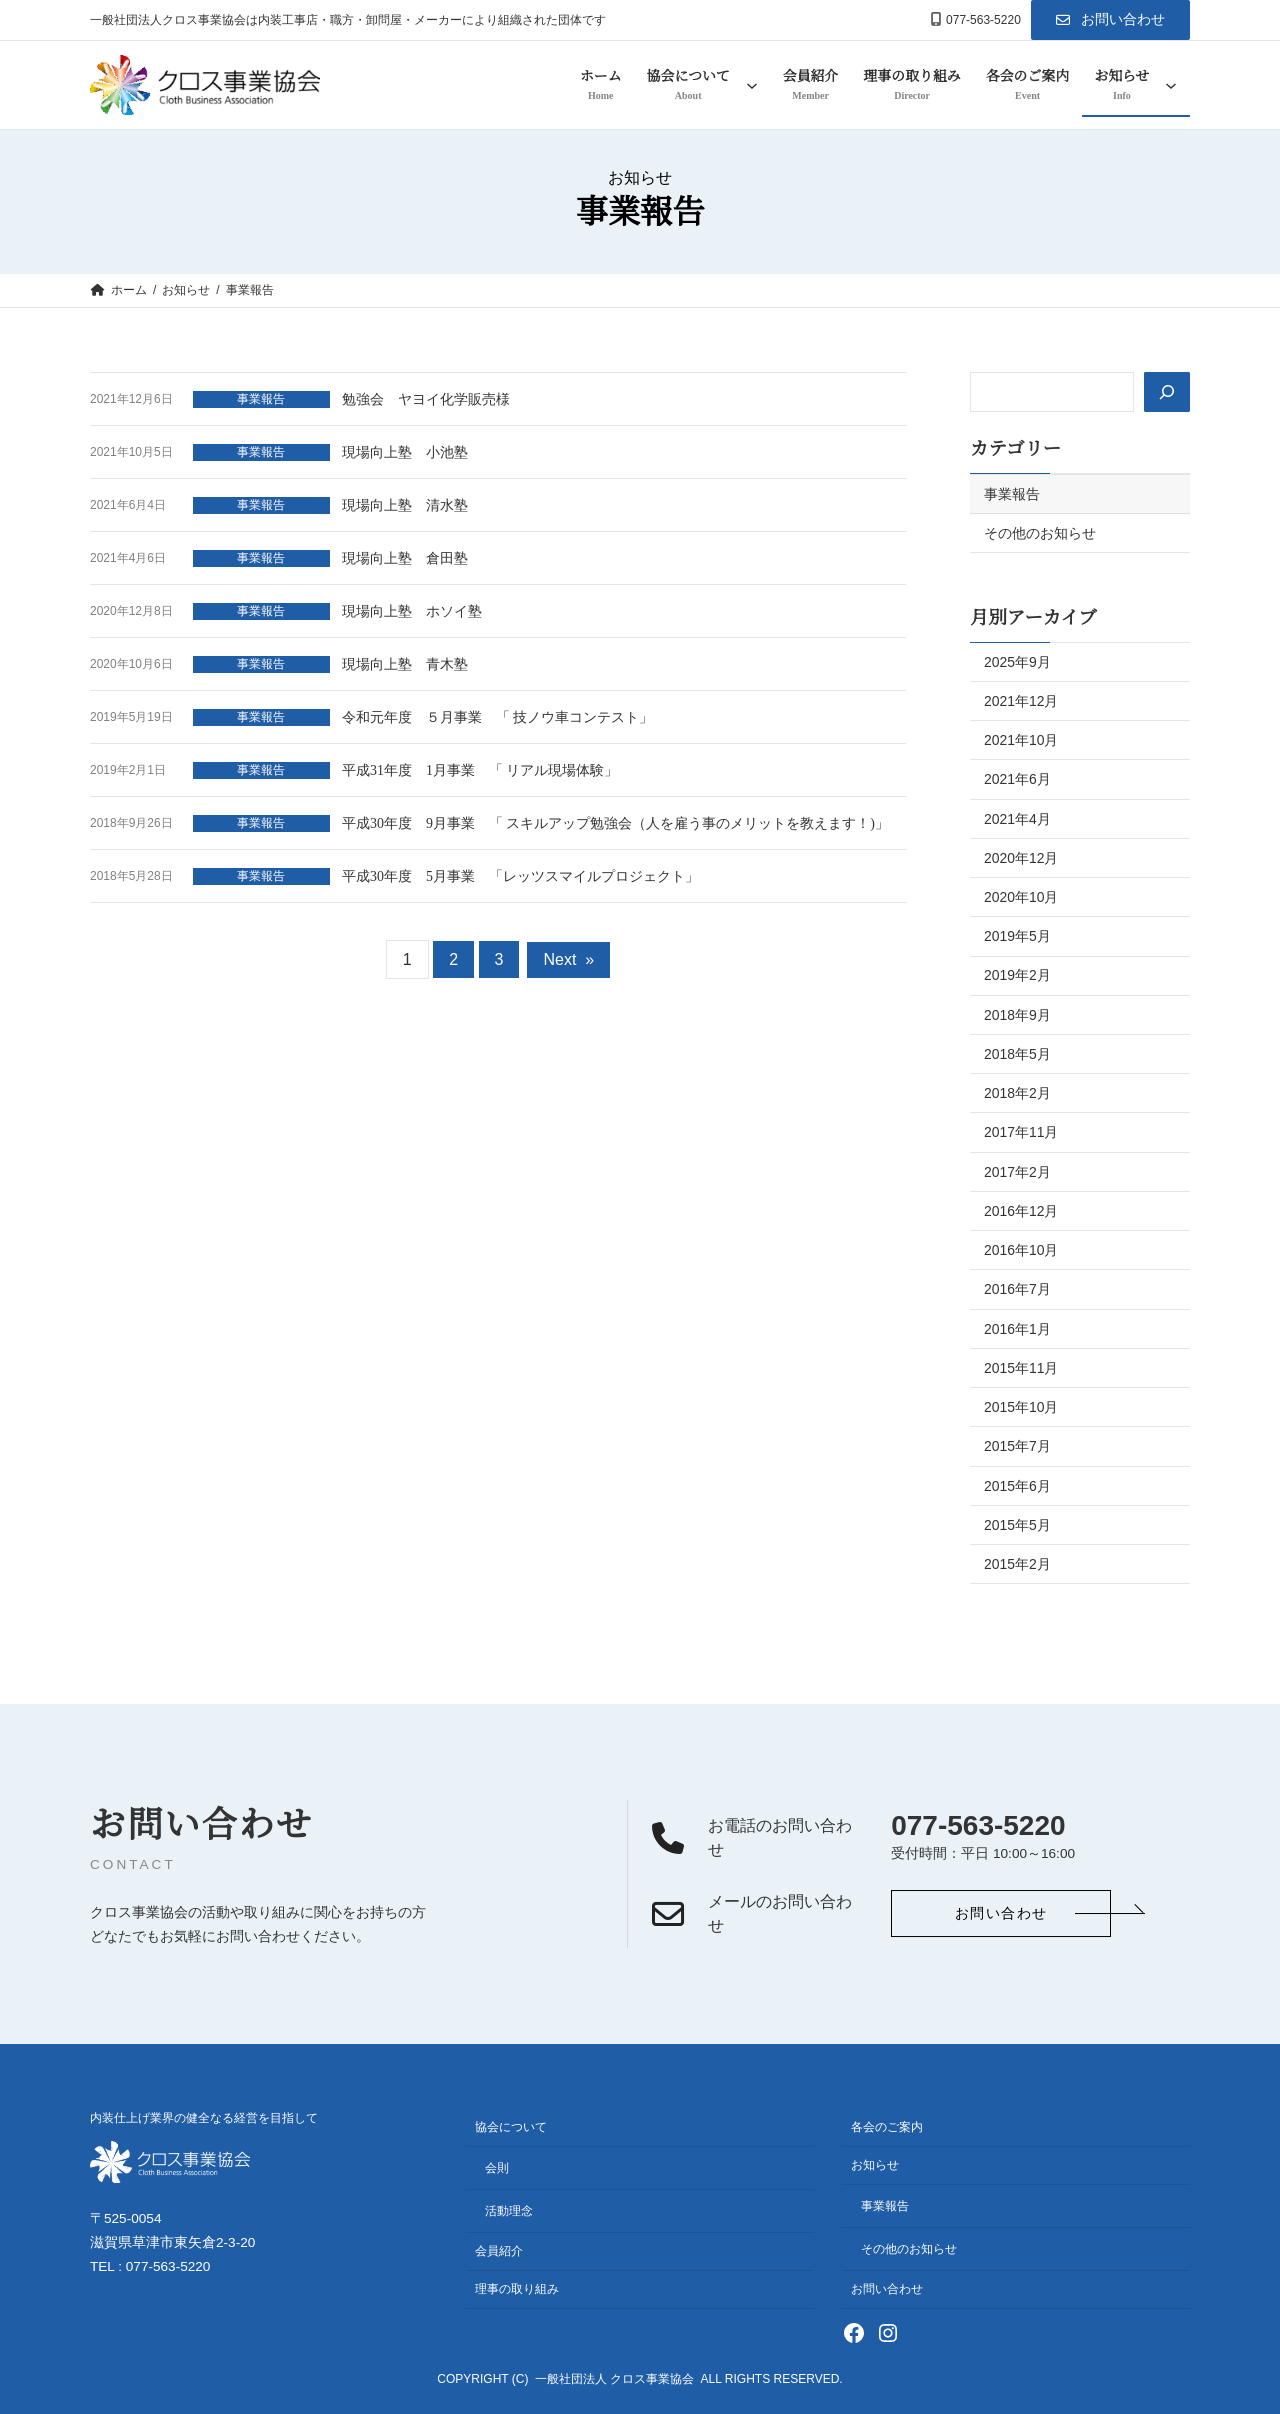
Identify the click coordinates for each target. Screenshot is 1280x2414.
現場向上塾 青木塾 (405, 664)
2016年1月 (1017, 1329)
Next (568, 959)
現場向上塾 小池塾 (405, 452)
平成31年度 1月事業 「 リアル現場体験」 (480, 770)
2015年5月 (1017, 1525)
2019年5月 (1017, 936)
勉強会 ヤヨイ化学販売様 (426, 399)
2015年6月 (1017, 1486)
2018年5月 (1017, 1054)
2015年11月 (1021, 1368)
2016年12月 (1021, 1211)
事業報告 (261, 399)
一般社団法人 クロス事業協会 (614, 2380)
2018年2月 (1017, 1093)
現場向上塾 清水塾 (405, 505)
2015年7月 (1017, 1446)
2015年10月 (1021, 1407)
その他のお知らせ (1040, 533)
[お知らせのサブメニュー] (1171, 85)
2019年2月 (1017, 975)
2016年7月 (1017, 1289)
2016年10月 (1021, 1250)
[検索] (1166, 392)
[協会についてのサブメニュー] (752, 85)
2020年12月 (1021, 858)
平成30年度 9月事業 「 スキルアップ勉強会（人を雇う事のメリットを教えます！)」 (615, 823)
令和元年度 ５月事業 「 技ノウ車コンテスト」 (497, 717)
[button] (1110, 20)
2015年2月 (1017, 1564)
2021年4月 (1017, 819)
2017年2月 (1017, 1172)
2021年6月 (1017, 779)
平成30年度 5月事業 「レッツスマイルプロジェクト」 (520, 876)
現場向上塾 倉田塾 (405, 558)
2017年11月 (1021, 1132)
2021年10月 (1021, 740)
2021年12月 (1021, 701)
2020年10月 (1021, 897)
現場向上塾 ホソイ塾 (412, 611)
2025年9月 (1017, 662)
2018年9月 (1017, 1015)
